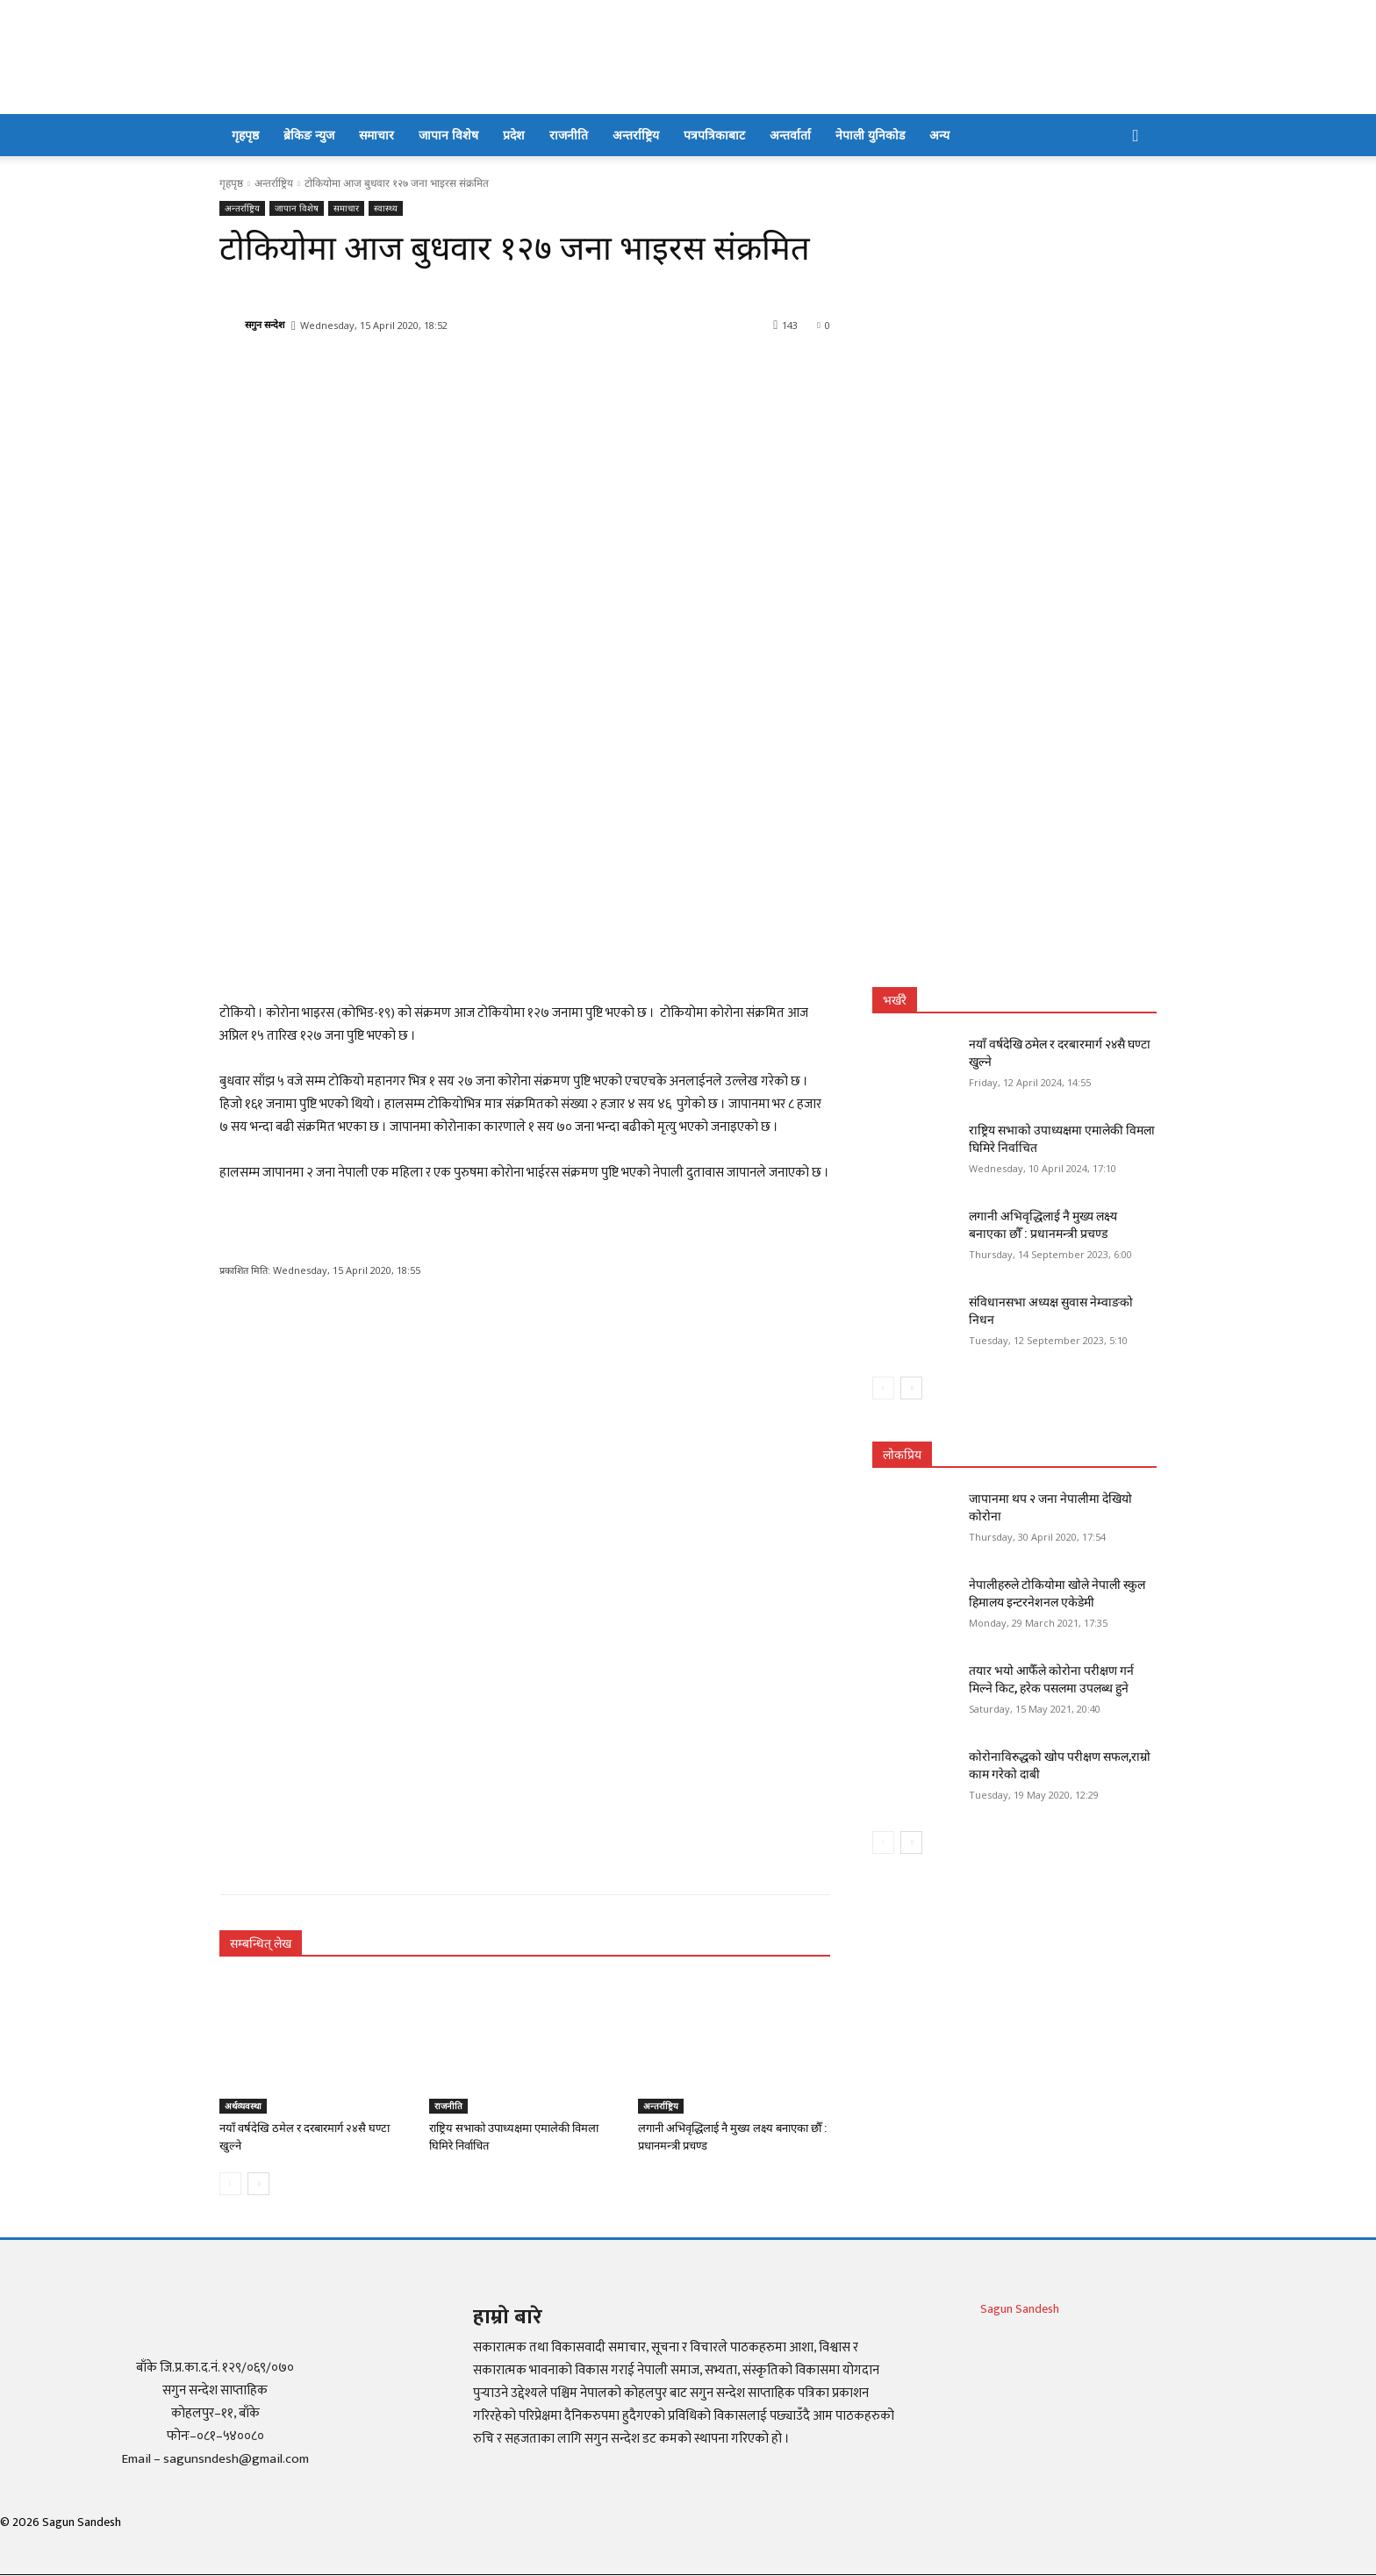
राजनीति (568, 134)
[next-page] (258, 2183)
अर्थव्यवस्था (243, 2106)
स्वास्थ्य (386, 208)
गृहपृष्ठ (245, 134)
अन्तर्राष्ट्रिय (636, 134)
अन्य (939, 134)
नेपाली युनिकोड (870, 134)
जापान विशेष (448, 134)
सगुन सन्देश (264, 324)
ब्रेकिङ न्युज (308, 134)
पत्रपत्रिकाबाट (714, 134)
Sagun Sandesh (1019, 2309)
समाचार (376, 134)
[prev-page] (230, 2183)
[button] (1135, 136)
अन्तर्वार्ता (790, 134)
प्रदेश (514, 134)
